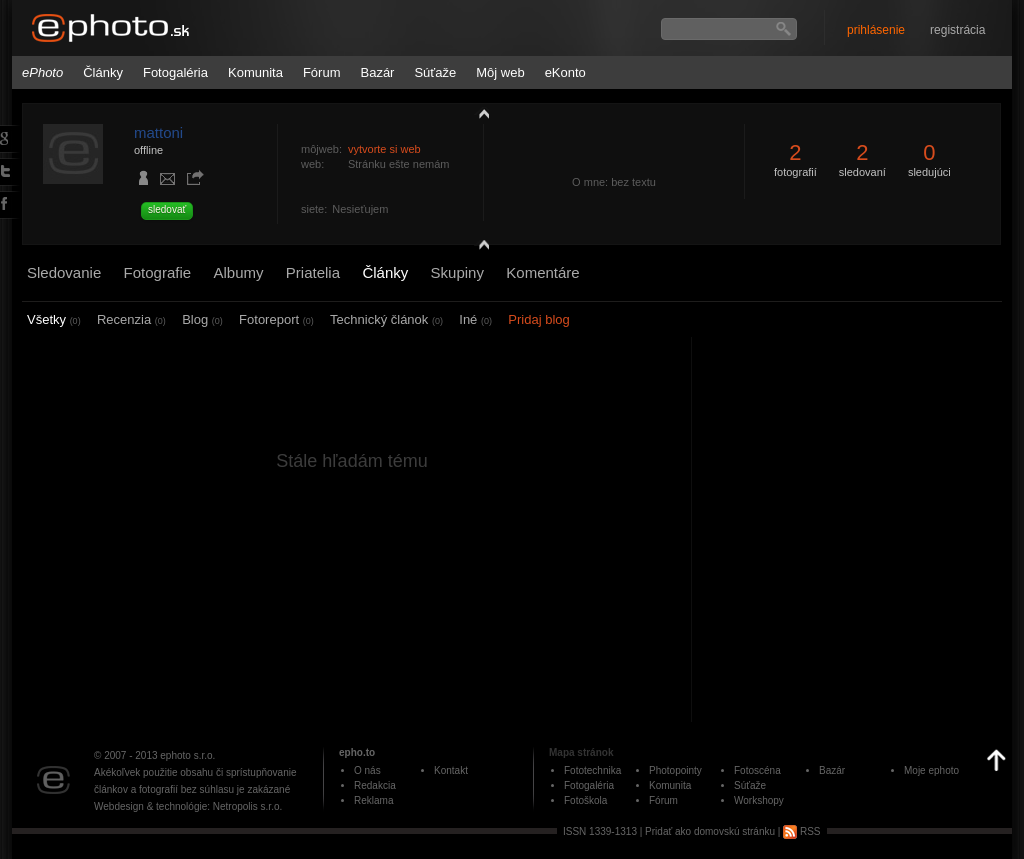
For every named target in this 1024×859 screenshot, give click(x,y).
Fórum (322, 72)
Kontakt (451, 770)
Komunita (255, 72)
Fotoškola (585, 800)
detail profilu (479, 247)
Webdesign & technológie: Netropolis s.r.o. (188, 806)
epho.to (357, 752)
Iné (475, 319)
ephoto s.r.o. (187, 755)
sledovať (167, 209)
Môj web (500, 72)
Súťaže (435, 72)
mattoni (158, 132)
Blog (202, 319)
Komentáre (542, 272)
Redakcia (375, 785)
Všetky (54, 319)
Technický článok (386, 319)
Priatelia (313, 272)
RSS (801, 831)
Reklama (373, 800)
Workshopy (759, 800)
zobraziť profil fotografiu (479, 113)
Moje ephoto (931, 770)
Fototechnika (592, 770)
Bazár (377, 72)
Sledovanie (64, 272)
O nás (367, 770)
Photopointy (675, 770)
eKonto (565, 72)
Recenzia (131, 319)
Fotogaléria (175, 72)
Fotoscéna (757, 770)
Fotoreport (276, 319)
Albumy (238, 272)
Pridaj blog (538, 319)
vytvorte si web (384, 149)
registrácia (957, 30)
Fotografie (158, 272)
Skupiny (457, 272)
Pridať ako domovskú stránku (710, 831)
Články (103, 72)
